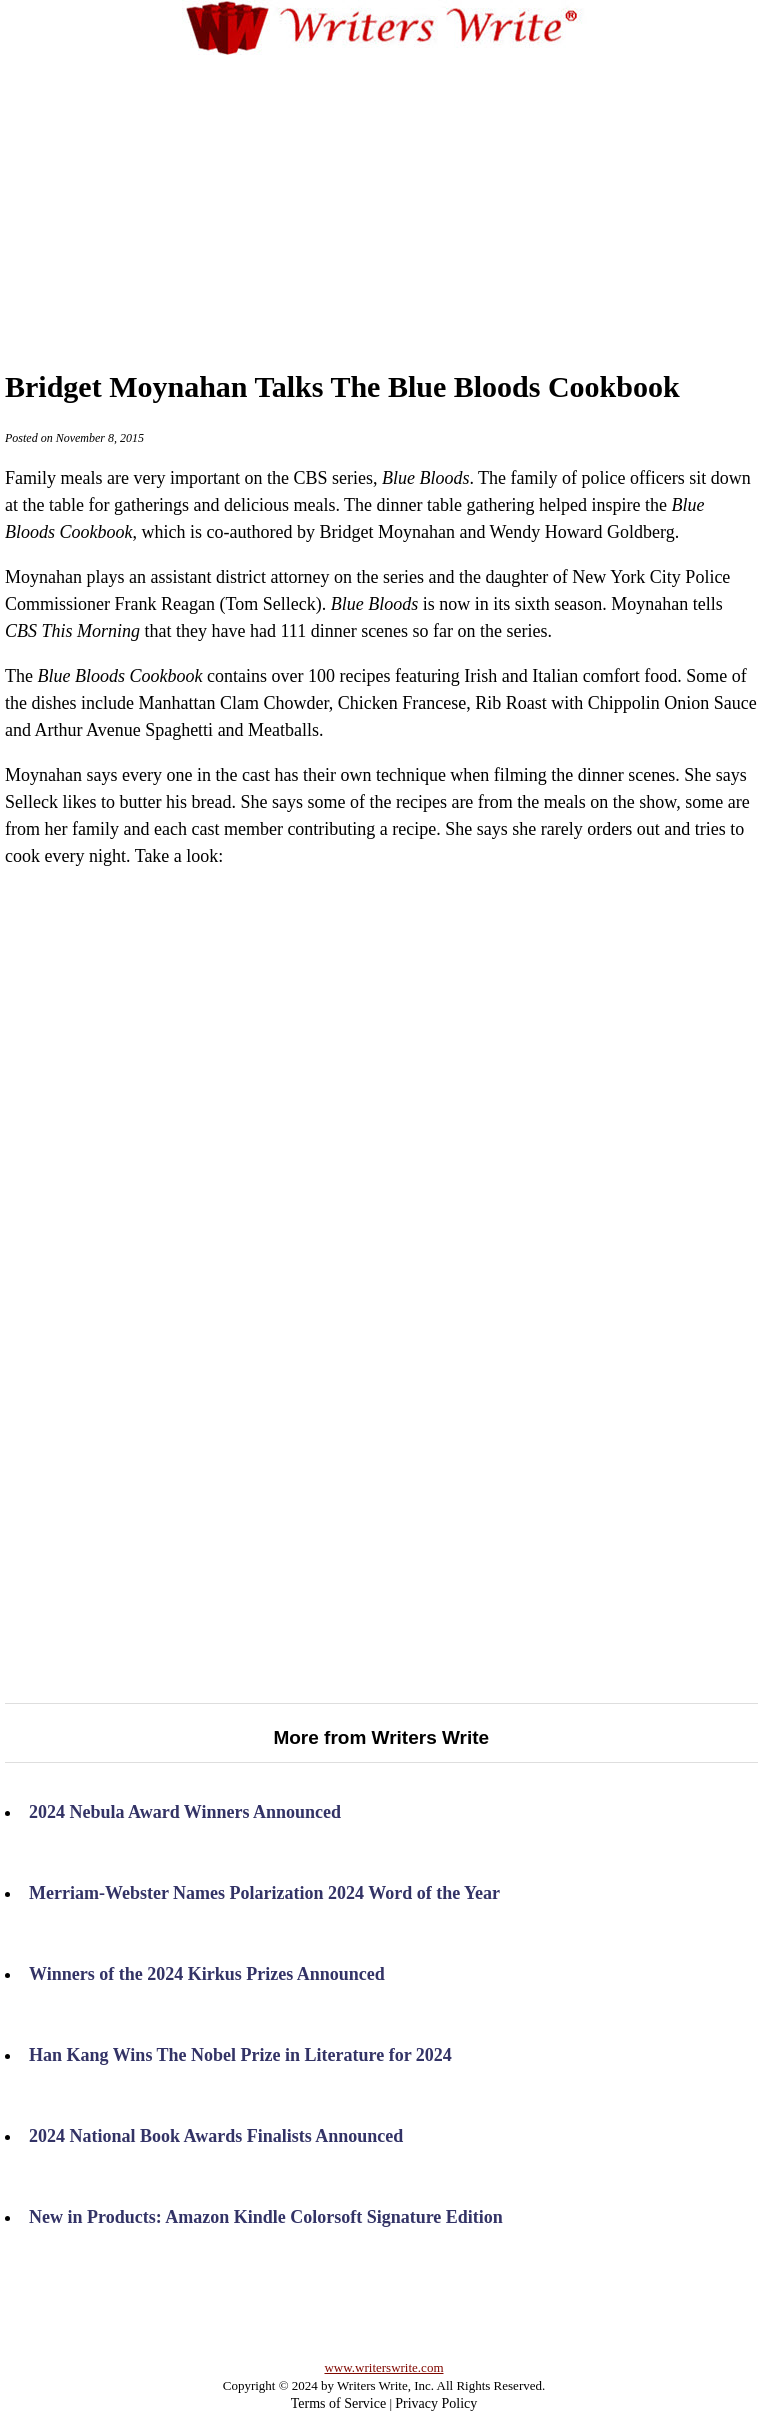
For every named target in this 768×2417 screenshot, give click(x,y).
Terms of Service (338, 2403)
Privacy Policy (436, 2403)
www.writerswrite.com (383, 2367)
